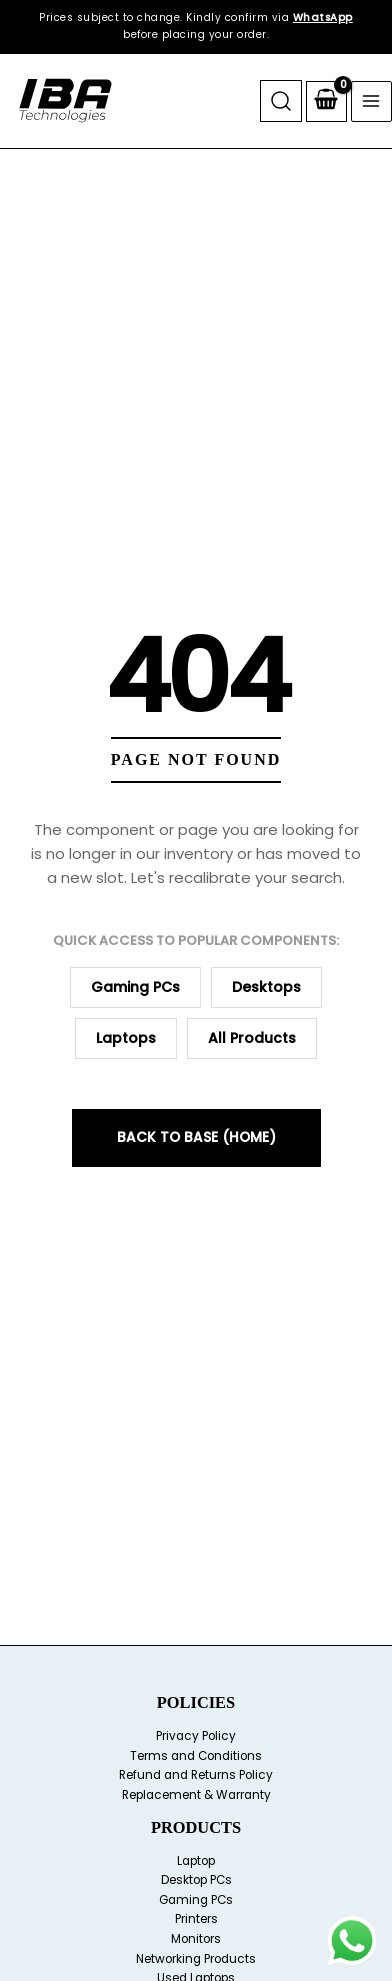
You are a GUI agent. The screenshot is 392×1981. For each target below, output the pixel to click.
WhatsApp (323, 17)
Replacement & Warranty (196, 1795)
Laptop (196, 1861)
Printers (196, 1919)
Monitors (196, 1939)
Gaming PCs (135, 987)
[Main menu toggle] (371, 101)
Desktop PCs (196, 1880)
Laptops (126, 1038)
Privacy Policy (196, 1736)
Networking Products (196, 1959)
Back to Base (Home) (196, 1137)
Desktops (266, 987)
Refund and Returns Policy (196, 1775)
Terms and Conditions (196, 1756)
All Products (252, 1038)
